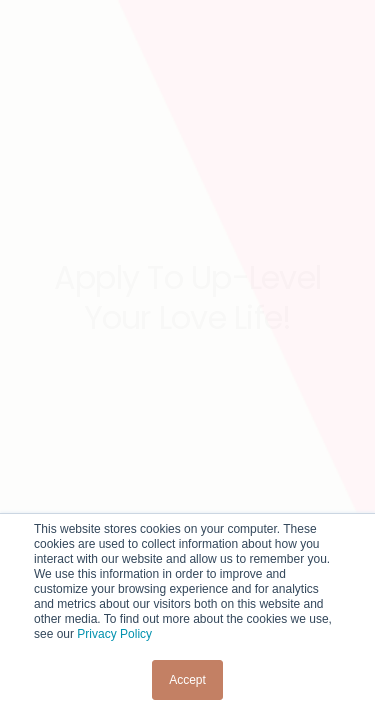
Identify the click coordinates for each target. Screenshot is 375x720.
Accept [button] (187, 680)
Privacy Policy (114, 634)
